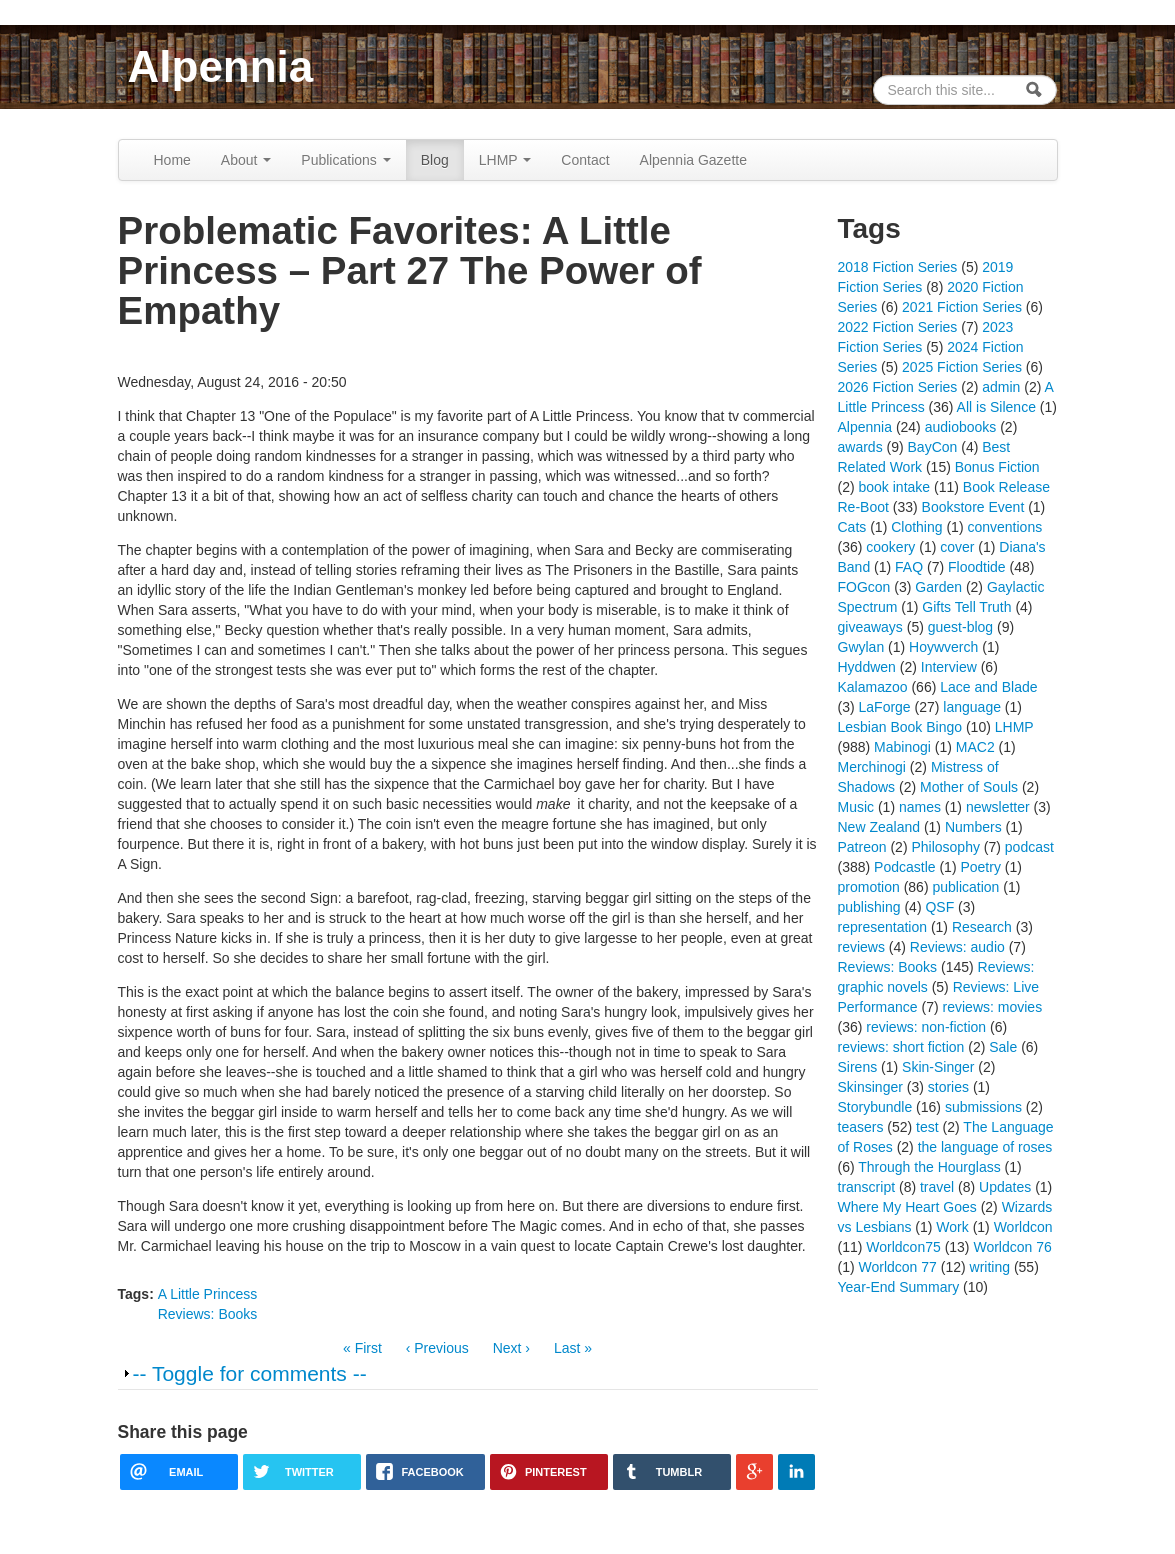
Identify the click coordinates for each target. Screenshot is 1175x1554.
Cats (852, 527)
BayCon (933, 447)
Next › (511, 1348)
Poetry (980, 867)
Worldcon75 (903, 1247)
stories (948, 1087)
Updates (1005, 1187)
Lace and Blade (988, 687)
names (920, 807)
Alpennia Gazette (693, 160)
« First (362, 1348)
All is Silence (996, 407)
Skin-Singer (938, 1067)
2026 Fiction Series (898, 387)
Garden (938, 587)
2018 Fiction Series (898, 267)
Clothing (916, 527)
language (972, 707)
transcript (867, 1187)
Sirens (858, 1067)
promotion (869, 887)
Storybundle (875, 1107)
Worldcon (1023, 1227)
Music (856, 807)
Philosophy (945, 847)
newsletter (998, 807)
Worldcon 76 (1012, 1247)
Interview (949, 667)
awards (860, 447)
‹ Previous (437, 1348)
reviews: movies (993, 1007)
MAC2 (975, 747)
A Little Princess (208, 1294)
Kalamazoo (873, 687)
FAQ (909, 567)
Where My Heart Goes (907, 1207)
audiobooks (961, 427)
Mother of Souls (969, 787)
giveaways (870, 627)
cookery (890, 547)
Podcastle (904, 867)
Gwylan (861, 647)
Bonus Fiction (997, 467)
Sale (1003, 1047)
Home (172, 160)
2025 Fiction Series (962, 367)
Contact (585, 160)
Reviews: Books (208, 1314)
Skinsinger (870, 1087)
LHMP (505, 160)
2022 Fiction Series (898, 327)
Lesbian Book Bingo (900, 727)
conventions (1004, 527)
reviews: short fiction (901, 1047)
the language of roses (985, 1147)
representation (883, 927)
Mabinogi (902, 747)
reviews (861, 947)
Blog (435, 160)
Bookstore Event (973, 507)
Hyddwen (867, 667)
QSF (939, 907)
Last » (573, 1348)
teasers (861, 1127)
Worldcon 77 (898, 1267)
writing (990, 1267)
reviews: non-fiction (926, 1027)
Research (982, 927)
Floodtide (977, 567)
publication (965, 887)
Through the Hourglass (929, 1167)
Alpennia (221, 66)
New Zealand (879, 827)
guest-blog (960, 627)
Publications (345, 160)
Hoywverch (943, 647)
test (927, 1127)
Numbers (973, 827)
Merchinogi (872, 767)
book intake (895, 487)
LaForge (885, 707)
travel (937, 1187)
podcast (1029, 847)
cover (957, 547)
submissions (983, 1107)
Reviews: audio (957, 947)
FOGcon (864, 587)
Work (952, 1227)
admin (1001, 387)
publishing (869, 907)
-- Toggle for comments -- (250, 1373)
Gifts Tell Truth (966, 607)
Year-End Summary (899, 1287)
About (246, 160)
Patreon (862, 847)
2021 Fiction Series (962, 307)
